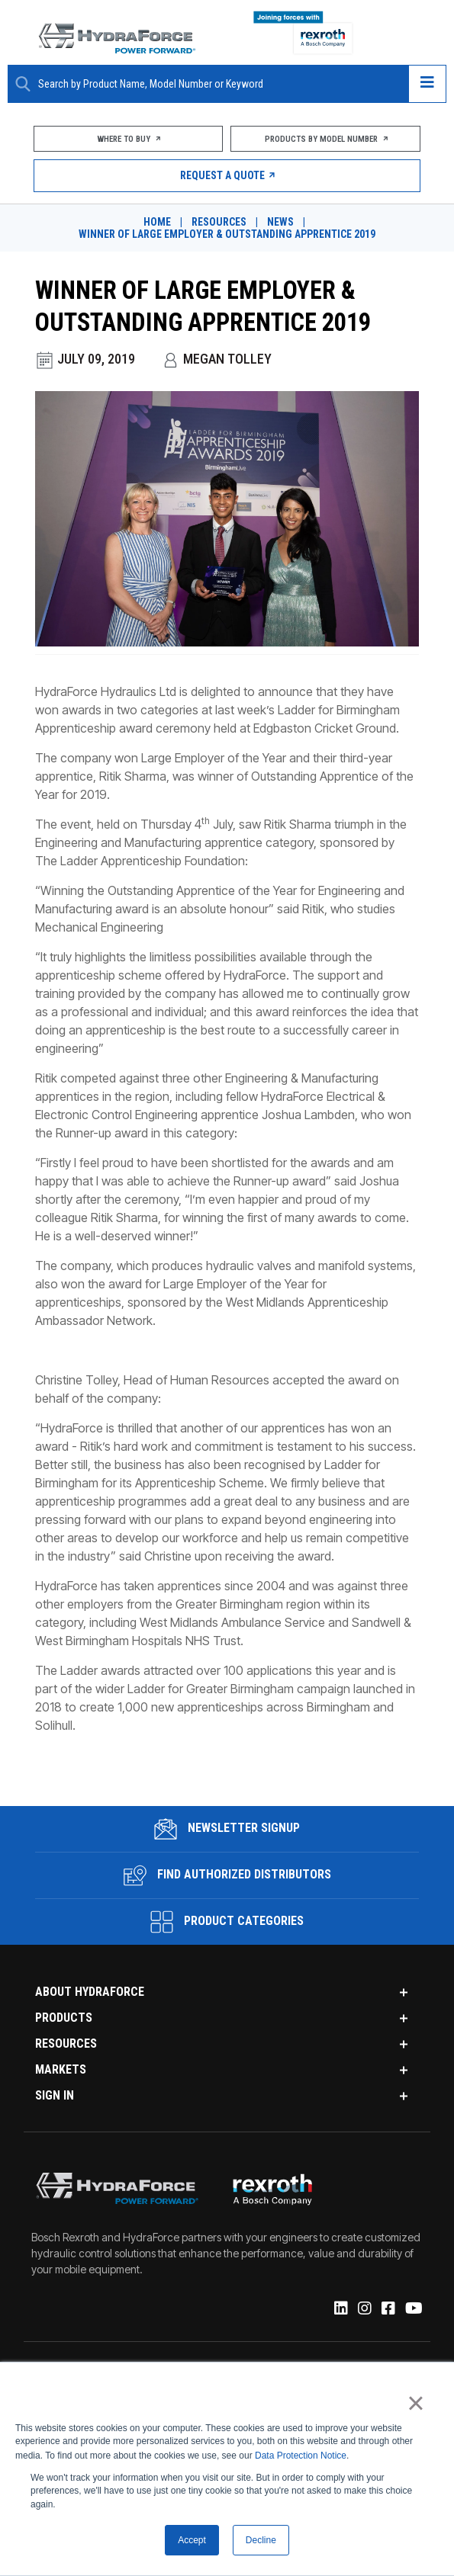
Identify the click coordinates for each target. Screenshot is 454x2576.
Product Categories (227, 1912)
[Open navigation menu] (427, 84)
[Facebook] (386, 2299)
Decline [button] (261, 2540)
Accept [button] (192, 2540)
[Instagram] (363, 2299)
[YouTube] (412, 2299)
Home (157, 222)
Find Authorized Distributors (227, 1865)
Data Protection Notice (300, 2454)
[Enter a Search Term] (217, 84)
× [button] (415, 2400)
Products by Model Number (326, 139)
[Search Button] (23, 83)
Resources (219, 222)
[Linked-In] (339, 2299)
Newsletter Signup (227, 1819)
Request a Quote (227, 175)
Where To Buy (127, 139)
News (280, 222)
